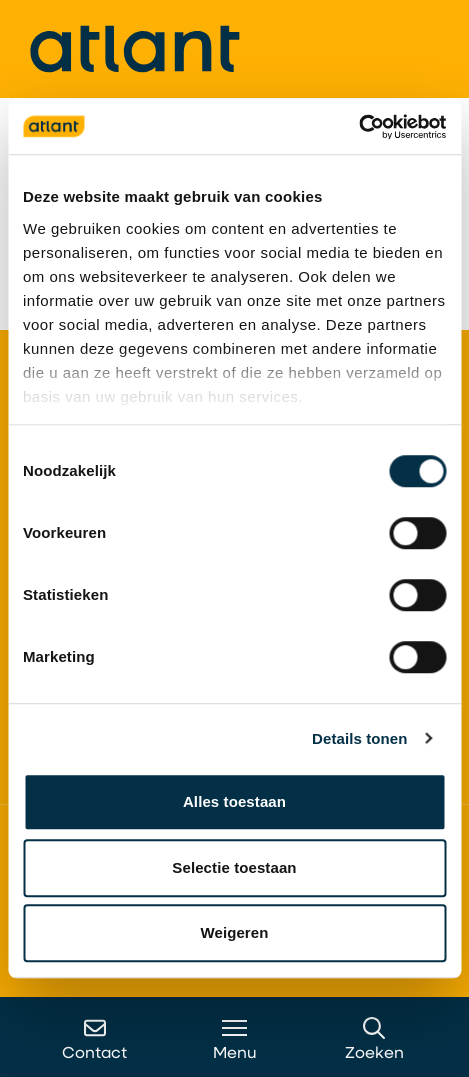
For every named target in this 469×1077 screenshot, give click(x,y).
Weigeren (234, 932)
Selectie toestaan (234, 867)
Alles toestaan (234, 801)
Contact (94, 1039)
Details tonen (359, 738)
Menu (235, 1039)
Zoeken (374, 1039)
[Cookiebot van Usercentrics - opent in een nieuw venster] (358, 127)
